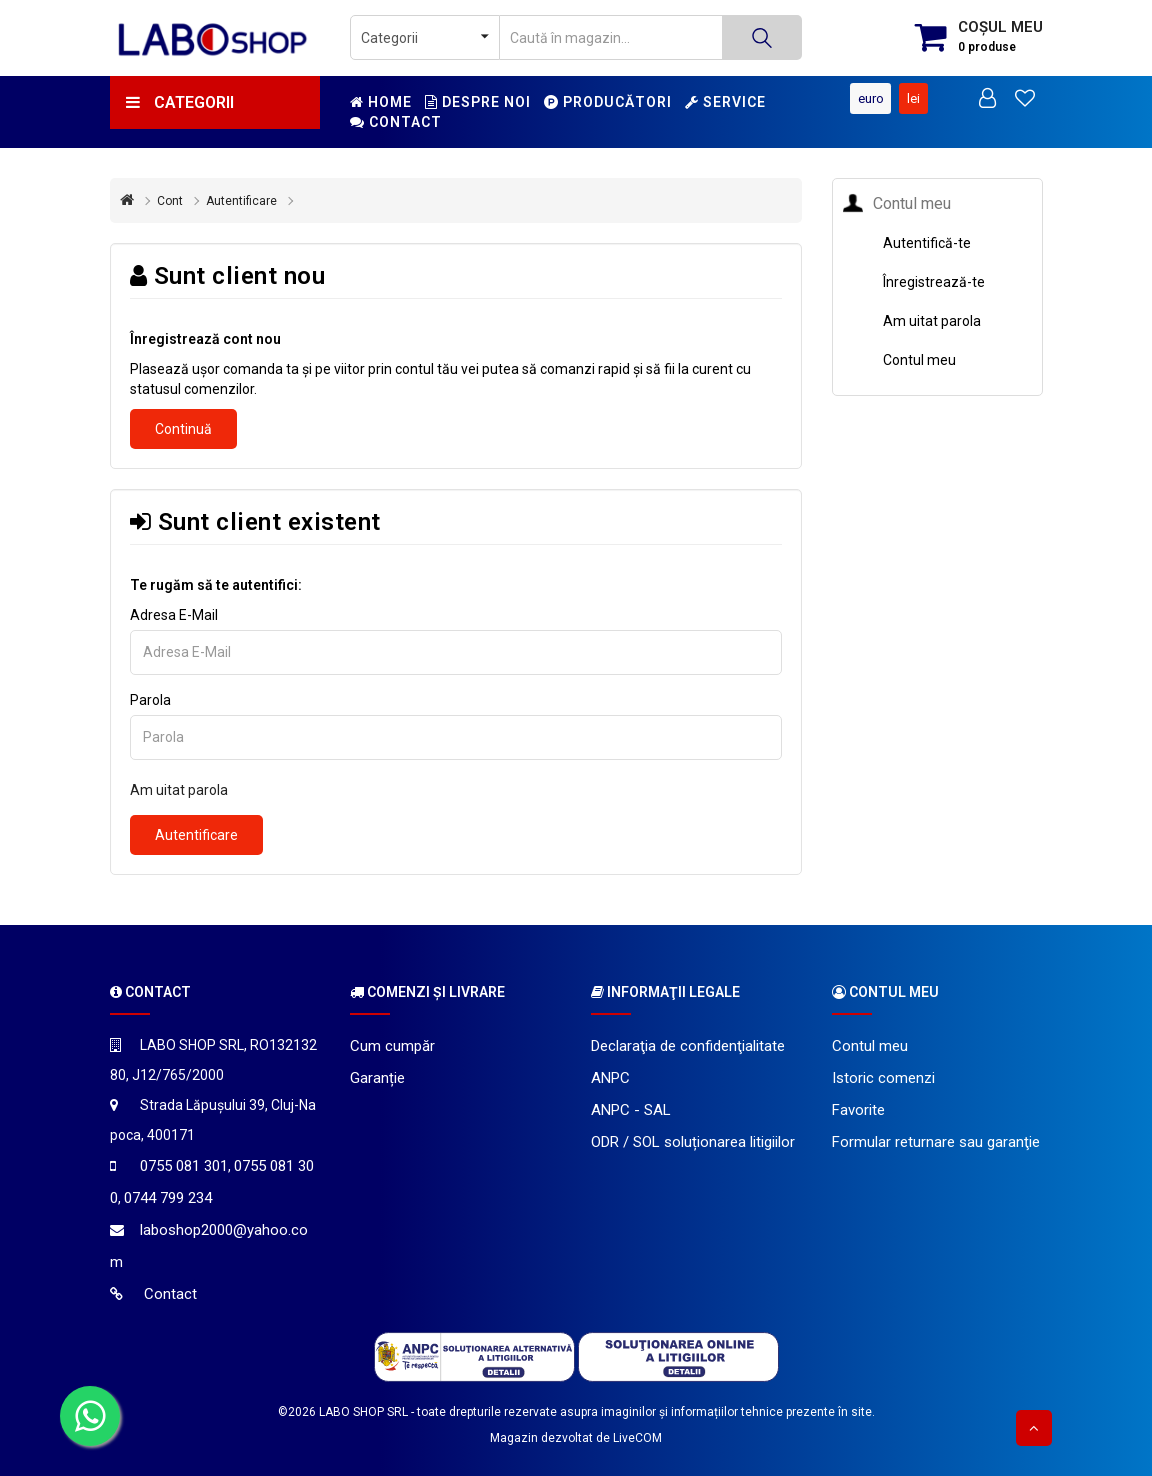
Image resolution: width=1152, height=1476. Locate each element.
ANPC (610, 1078)
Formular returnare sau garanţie (936, 1142)
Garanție (377, 1078)
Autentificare (241, 201)
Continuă (183, 429)
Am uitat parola (179, 790)
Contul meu (919, 360)
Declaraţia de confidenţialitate (688, 1046)
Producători (608, 102)
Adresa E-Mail (174, 615)
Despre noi (478, 102)
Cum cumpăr (392, 1046)
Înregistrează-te (934, 282)
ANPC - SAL (631, 1110)
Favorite (858, 1110)
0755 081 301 (184, 1166)
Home (381, 102)
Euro (862, 98)
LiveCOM (637, 1438)
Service (725, 102)
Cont (170, 201)
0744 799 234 (168, 1198)
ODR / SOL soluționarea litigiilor (693, 1142)
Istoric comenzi (883, 1078)
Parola (150, 700)
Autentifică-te (927, 243)
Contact (396, 122)
